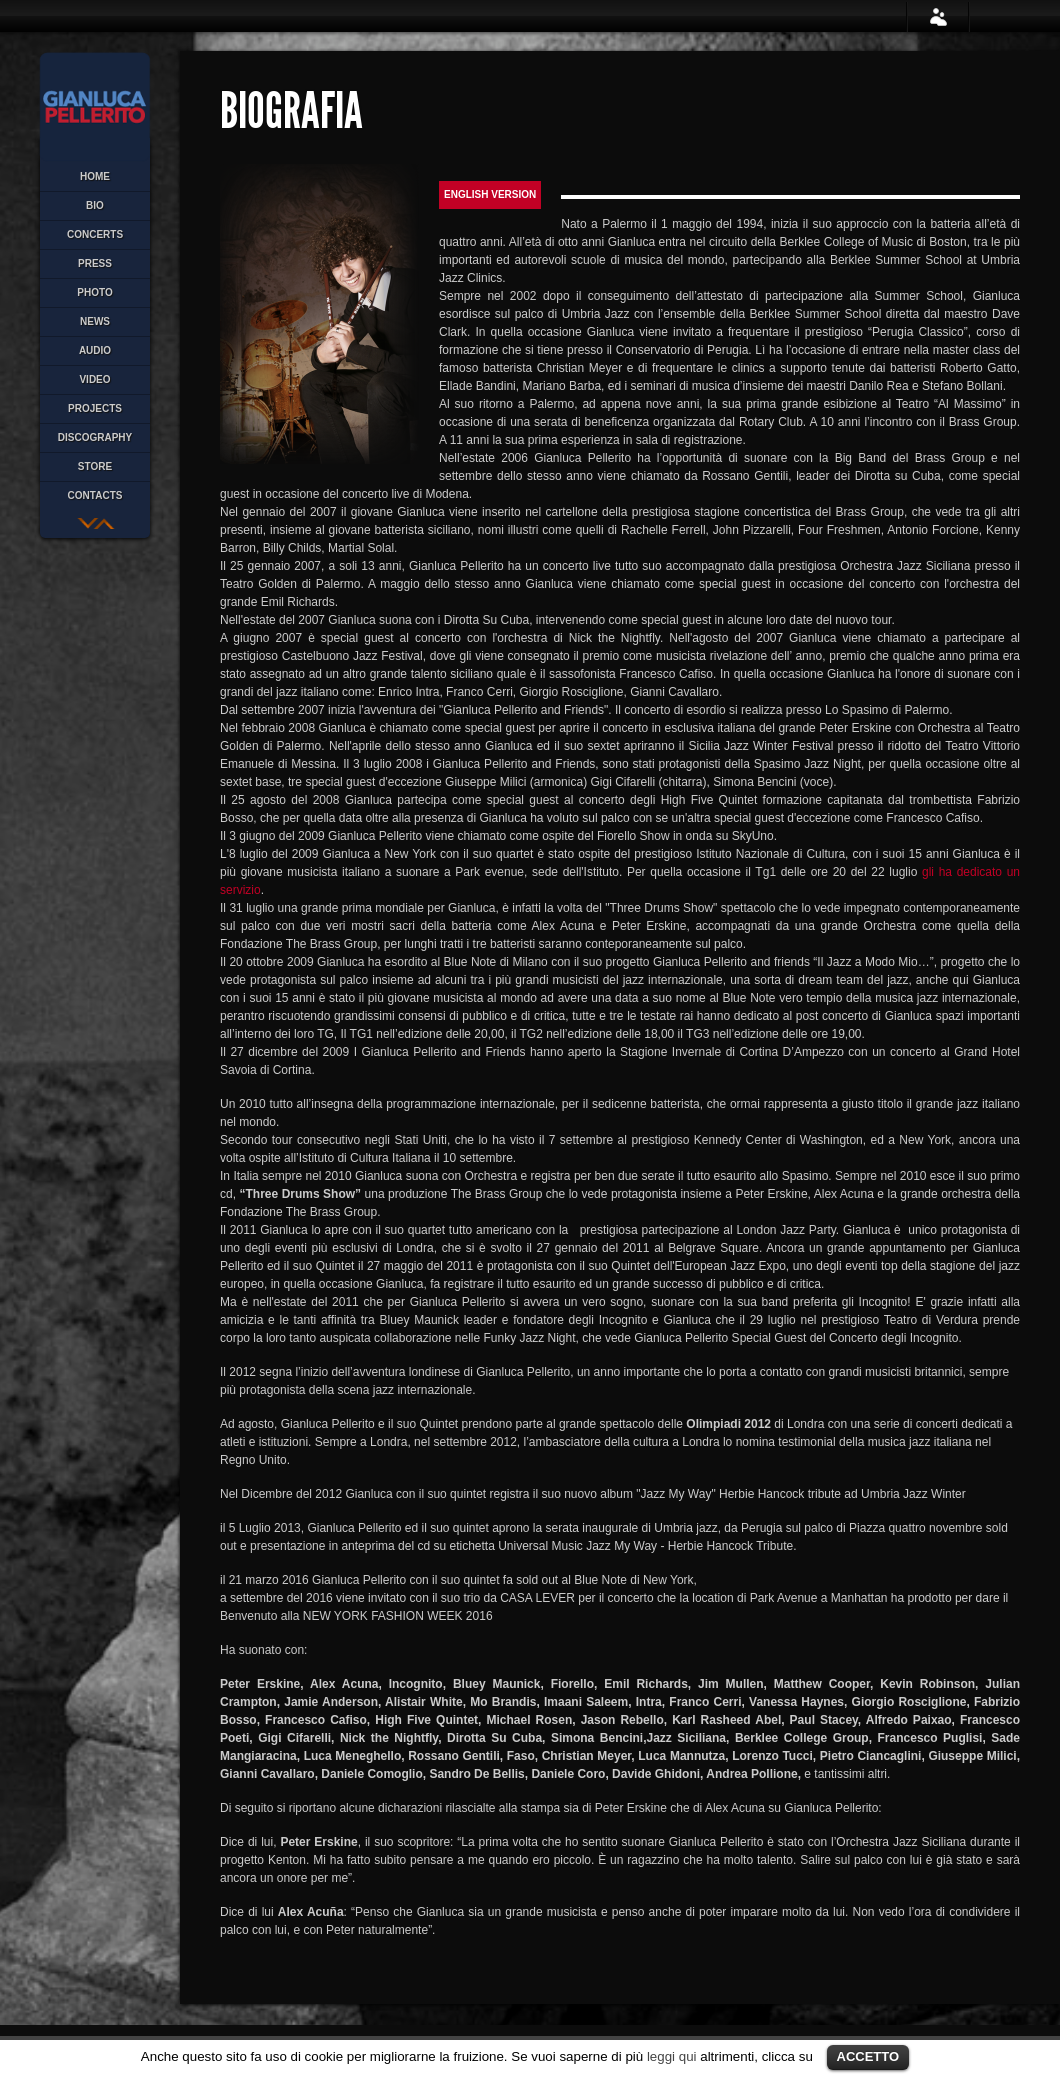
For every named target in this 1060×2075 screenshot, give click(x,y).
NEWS (95, 321)
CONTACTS (95, 495)
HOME (95, 176)
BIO (95, 205)
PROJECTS (95, 408)
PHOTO (94, 292)
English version (490, 194)
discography (95, 437)
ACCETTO (868, 2056)
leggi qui (672, 2056)
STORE (95, 466)
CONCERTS (95, 234)
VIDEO (94, 379)
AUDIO (95, 350)
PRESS (95, 263)
